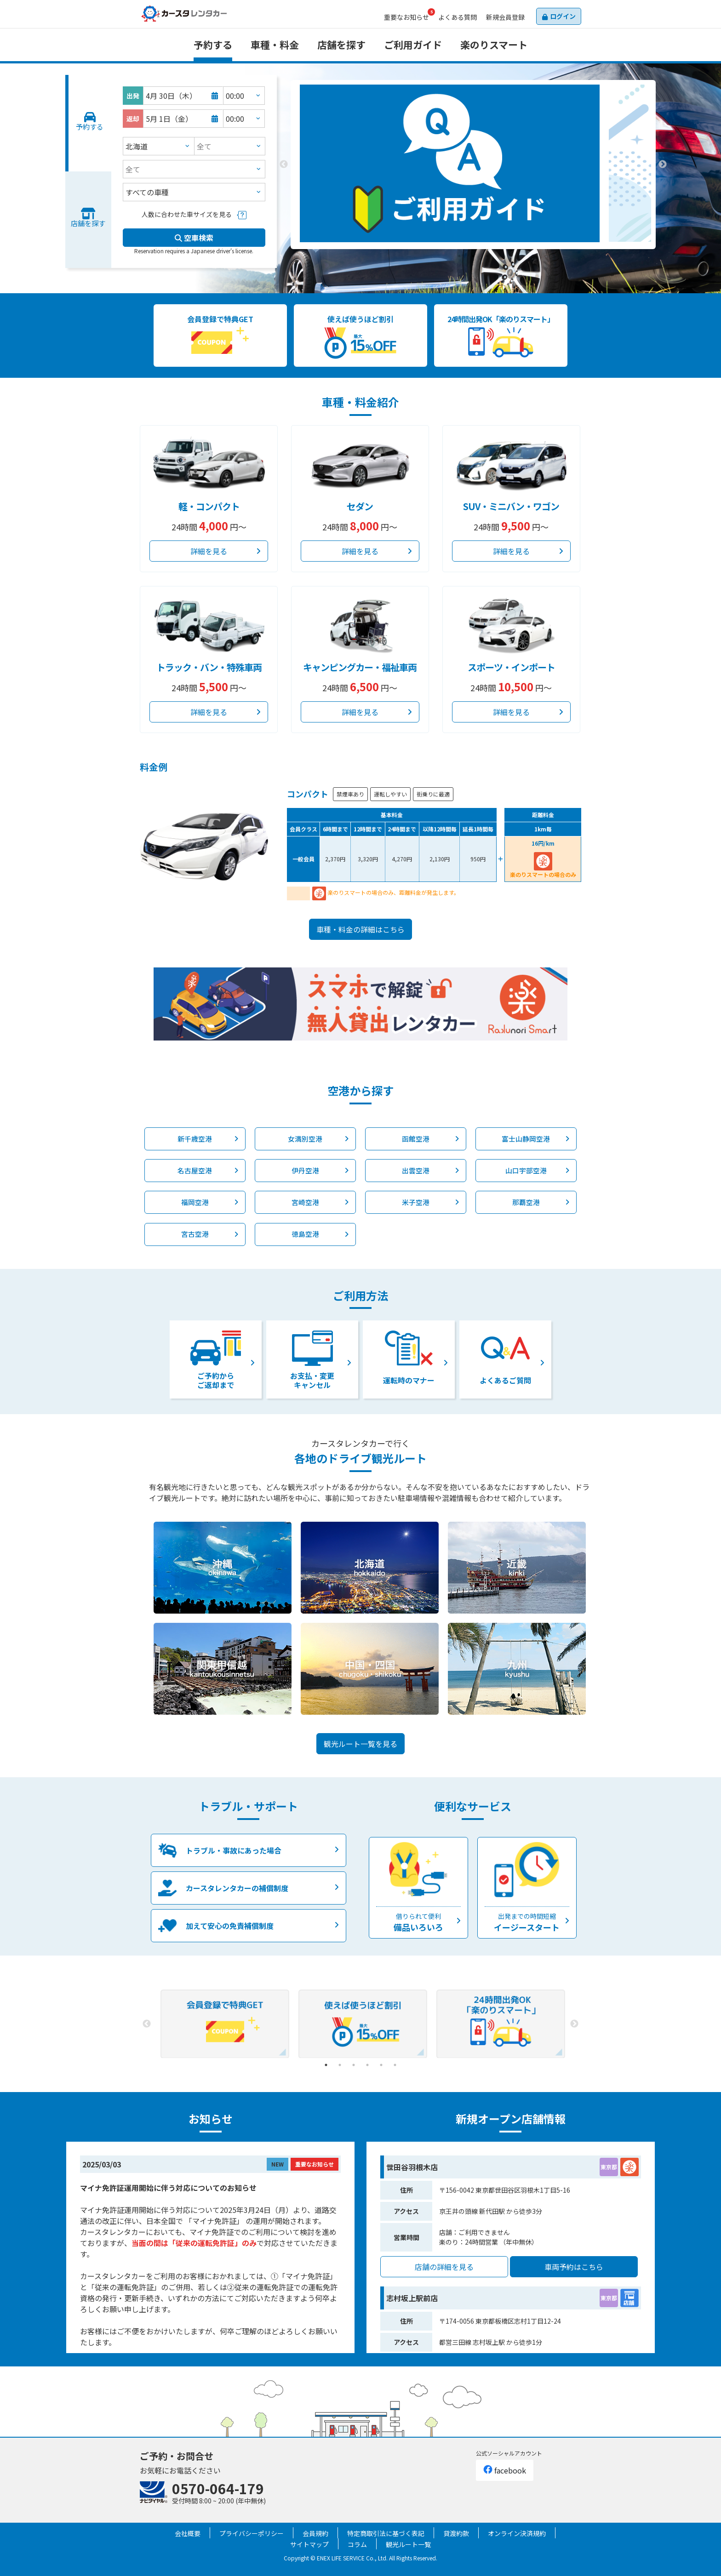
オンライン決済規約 (517, 2533)
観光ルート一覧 (408, 2544)
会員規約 (315, 2533)
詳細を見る (208, 551)
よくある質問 (457, 17)
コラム (357, 2544)
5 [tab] (381, 2065)
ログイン (563, 16)
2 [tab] (473, 256)
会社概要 (187, 2533)
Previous (283, 164)
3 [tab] (487, 256)
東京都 (609, 2167)
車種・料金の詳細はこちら (360, 929)
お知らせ (406, 17)
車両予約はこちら (573, 2266)
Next (662, 164)
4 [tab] (367, 2065)
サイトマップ (309, 2544)
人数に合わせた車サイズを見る (187, 214)
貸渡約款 (456, 2533)
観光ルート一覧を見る (360, 1743)
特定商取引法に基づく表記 (385, 2533)
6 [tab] (395, 2065)
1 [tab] (459, 256)
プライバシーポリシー (251, 2533)
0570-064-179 (218, 2488)
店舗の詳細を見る (444, 2266)
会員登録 (505, 17)
